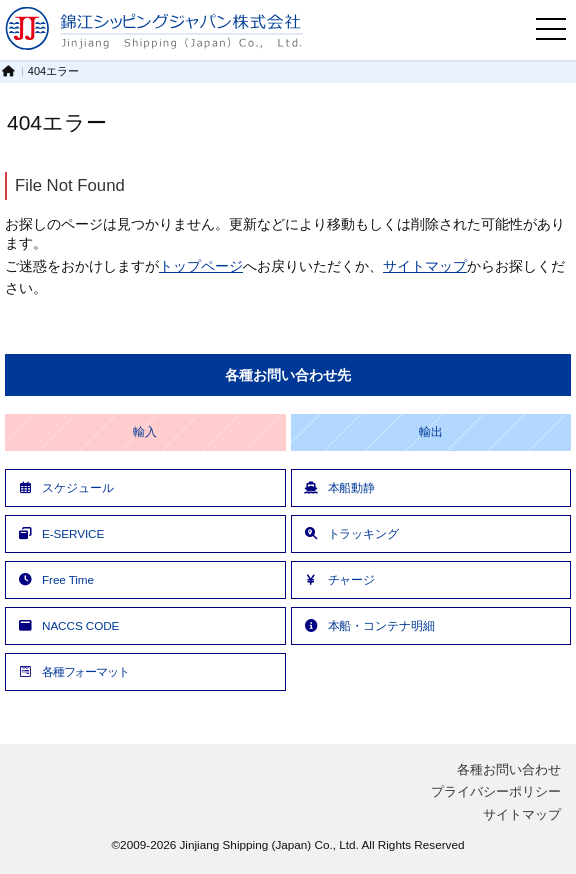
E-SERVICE (60, 533)
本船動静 (339, 487)
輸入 (145, 432)
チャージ (339, 579)
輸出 (431, 432)
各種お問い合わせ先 (287, 375)
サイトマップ (425, 266)
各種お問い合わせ (509, 769)
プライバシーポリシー (496, 791)
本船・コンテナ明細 (368, 625)
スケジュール (64, 487)
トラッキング (350, 533)
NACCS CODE (67, 625)
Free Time (55, 579)
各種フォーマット (72, 671)
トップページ (201, 266)
